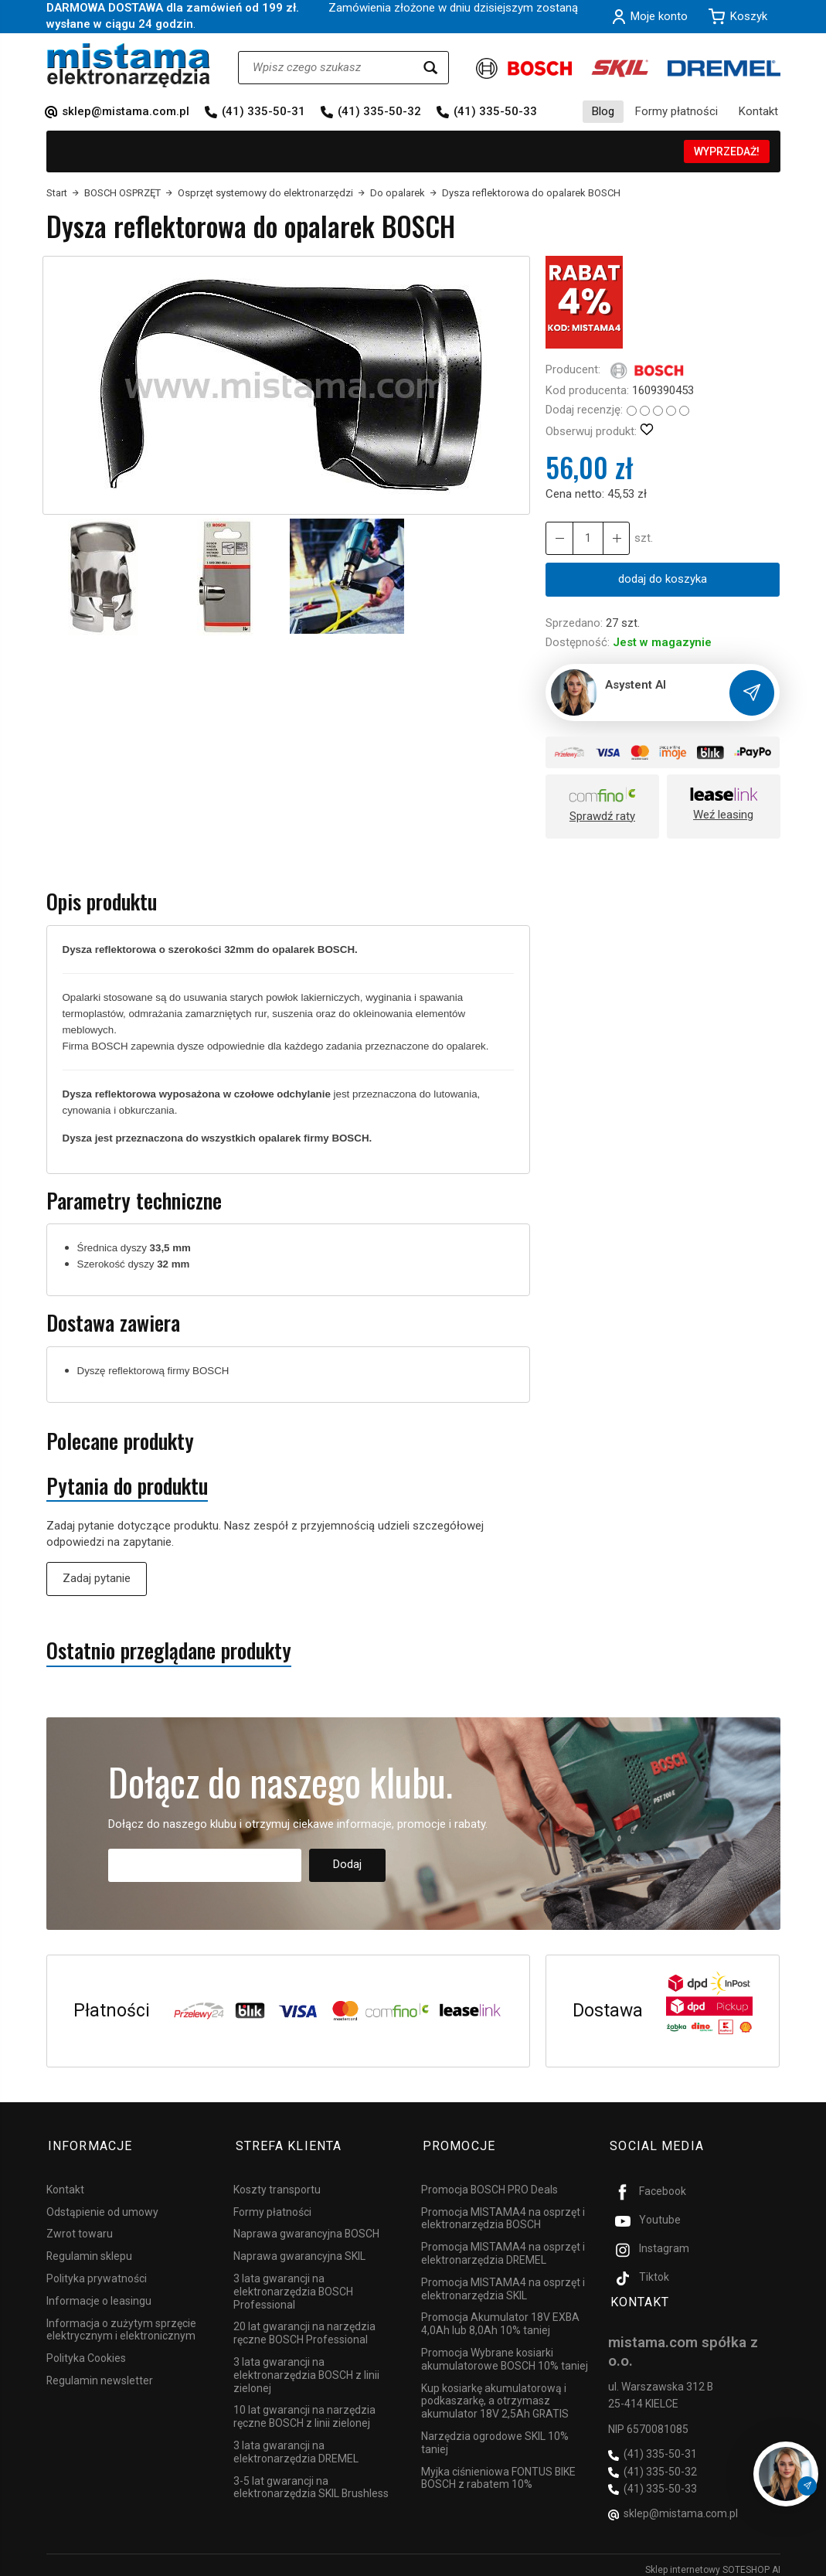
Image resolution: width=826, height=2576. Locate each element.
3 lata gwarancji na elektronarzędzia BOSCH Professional (293, 2287)
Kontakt (758, 111)
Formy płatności (676, 111)
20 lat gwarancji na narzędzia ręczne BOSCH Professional (304, 2328)
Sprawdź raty (602, 816)
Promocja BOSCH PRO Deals (489, 2185)
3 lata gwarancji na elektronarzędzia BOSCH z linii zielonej (306, 2370)
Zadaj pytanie (97, 1578)
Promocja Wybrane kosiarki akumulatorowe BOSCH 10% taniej (504, 2354)
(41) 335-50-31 (263, 111)
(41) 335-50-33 (495, 111)
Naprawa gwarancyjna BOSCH (306, 2229)
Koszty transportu (277, 2185)
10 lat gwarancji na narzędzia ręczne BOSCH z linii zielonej (304, 2412)
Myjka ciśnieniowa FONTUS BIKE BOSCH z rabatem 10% (498, 2473)
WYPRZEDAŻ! (727, 151)
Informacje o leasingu (98, 2295)
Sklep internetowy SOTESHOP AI (712, 2560)
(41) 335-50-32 (379, 111)
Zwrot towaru (79, 2229)
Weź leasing (723, 815)
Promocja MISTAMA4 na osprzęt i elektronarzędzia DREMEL (503, 2248)
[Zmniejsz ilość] (614, 538)
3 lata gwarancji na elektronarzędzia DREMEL (296, 2447)
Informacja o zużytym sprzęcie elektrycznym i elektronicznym (121, 2324)
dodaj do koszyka (662, 579)
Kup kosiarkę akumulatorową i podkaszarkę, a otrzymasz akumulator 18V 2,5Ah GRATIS (495, 2396)
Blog (603, 111)
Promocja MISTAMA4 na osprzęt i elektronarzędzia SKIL (503, 2283)
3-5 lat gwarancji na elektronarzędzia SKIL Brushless (311, 2482)
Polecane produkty (120, 1441)
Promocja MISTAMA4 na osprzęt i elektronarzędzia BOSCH (503, 2213)
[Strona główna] (128, 65)
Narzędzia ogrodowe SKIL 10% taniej (495, 2438)
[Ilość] (586, 538)
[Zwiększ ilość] (559, 538)
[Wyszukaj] (430, 67)
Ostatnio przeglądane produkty (168, 1650)
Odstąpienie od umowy (102, 2206)
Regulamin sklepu (89, 2251)
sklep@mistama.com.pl (125, 111)
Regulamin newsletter (99, 2376)
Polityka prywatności (96, 2274)
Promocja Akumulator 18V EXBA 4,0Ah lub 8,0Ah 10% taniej (500, 2319)
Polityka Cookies (86, 2353)
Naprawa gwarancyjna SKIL (299, 2251)
